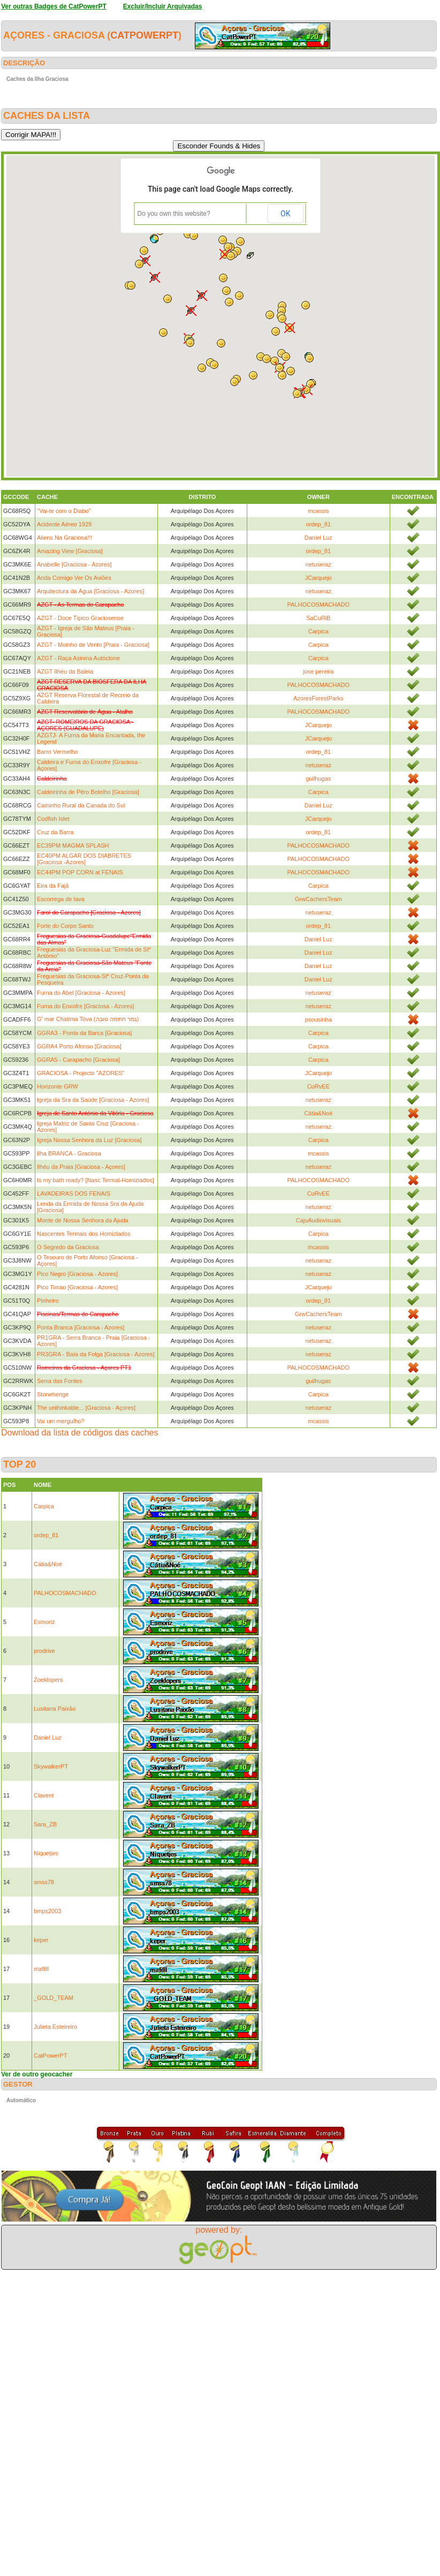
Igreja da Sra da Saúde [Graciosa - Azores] (93, 1100)
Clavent (44, 1795)
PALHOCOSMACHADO (318, 604)
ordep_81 (318, 524)
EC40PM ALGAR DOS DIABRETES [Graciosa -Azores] (84, 858)
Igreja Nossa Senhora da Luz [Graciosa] (89, 1140)
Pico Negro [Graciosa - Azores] (77, 1274)
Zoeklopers (48, 1679)
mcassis (318, 511)
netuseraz (318, 564)
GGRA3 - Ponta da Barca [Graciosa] (84, 1033)
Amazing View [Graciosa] (70, 551)
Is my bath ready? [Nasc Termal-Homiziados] (95, 1180)
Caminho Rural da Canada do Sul (81, 805)
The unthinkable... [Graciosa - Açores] (86, 1407)
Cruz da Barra (55, 832)
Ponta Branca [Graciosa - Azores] (80, 1327)
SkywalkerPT (51, 1766)
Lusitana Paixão (54, 1708)
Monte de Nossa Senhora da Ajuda (82, 1220)
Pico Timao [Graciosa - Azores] (77, 1287)
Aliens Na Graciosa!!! (64, 537)
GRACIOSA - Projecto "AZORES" (81, 1073)
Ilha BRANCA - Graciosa (69, 1153)
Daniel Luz (318, 537)
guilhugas (318, 778)
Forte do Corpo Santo (65, 926)
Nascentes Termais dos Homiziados (84, 1233)
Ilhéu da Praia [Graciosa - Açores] (81, 1167)
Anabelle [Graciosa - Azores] (74, 564)
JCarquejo (318, 578)
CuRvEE (318, 1086)
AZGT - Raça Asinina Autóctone (78, 658)
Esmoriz (44, 1622)
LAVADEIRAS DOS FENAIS (73, 1193)
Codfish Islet (53, 818)
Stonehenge (53, 1394)
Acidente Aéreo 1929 (64, 524)
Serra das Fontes (59, 1381)
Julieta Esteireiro (55, 2026)
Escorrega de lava (61, 899)
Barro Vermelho (57, 752)
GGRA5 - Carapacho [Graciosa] (78, 1059)
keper (41, 1940)
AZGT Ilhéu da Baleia (65, 671)
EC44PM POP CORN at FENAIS (80, 872)
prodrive (44, 1651)
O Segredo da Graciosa (68, 1247)
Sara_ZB (45, 1824)
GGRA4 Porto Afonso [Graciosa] (79, 1046)
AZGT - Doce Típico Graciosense (80, 618)
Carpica (318, 631)
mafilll (41, 1969)
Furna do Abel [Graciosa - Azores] (81, 992)
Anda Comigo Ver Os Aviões (74, 578)
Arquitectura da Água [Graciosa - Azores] (90, 591)
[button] (285, 356)
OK (285, 213)
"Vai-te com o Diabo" (64, 511)
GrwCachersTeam (318, 899)
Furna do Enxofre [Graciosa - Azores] (85, 1006)
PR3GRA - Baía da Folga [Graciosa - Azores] (95, 1354)
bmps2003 (47, 1911)
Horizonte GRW (57, 1086)
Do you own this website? (174, 213)
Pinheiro (47, 1300)
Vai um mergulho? (60, 1421)
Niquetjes (46, 1853)
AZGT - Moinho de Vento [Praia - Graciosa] (93, 644)
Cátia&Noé (318, 1113)
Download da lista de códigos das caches (79, 1432)
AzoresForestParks (318, 698)
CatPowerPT (144, 35)
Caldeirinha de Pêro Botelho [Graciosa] (88, 792)
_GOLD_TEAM (53, 1998)
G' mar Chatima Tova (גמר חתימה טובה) (88, 1019)
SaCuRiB (318, 618)
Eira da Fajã (53, 885)
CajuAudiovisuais (318, 1220)
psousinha (318, 1019)
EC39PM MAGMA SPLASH (73, 845)
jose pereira (318, 671)
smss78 (44, 1882)
